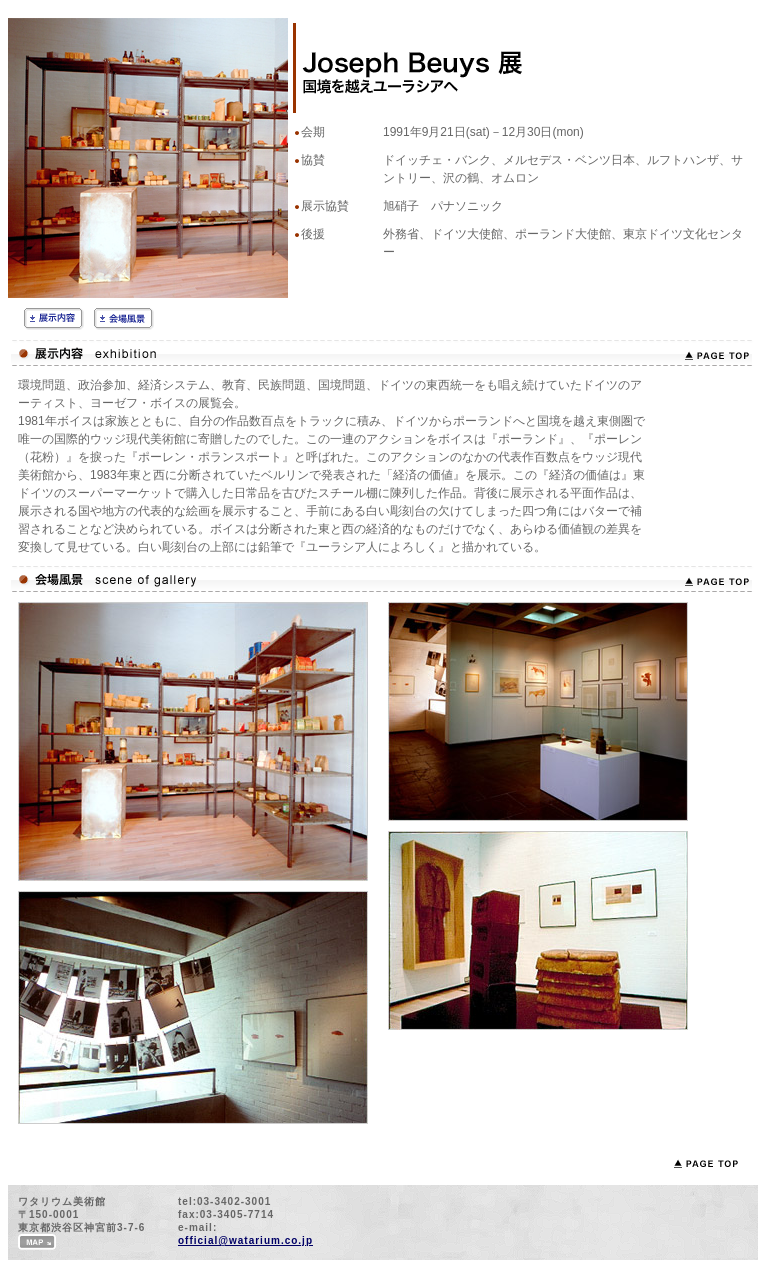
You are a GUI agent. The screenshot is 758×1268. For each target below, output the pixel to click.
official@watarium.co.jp (245, 1240)
